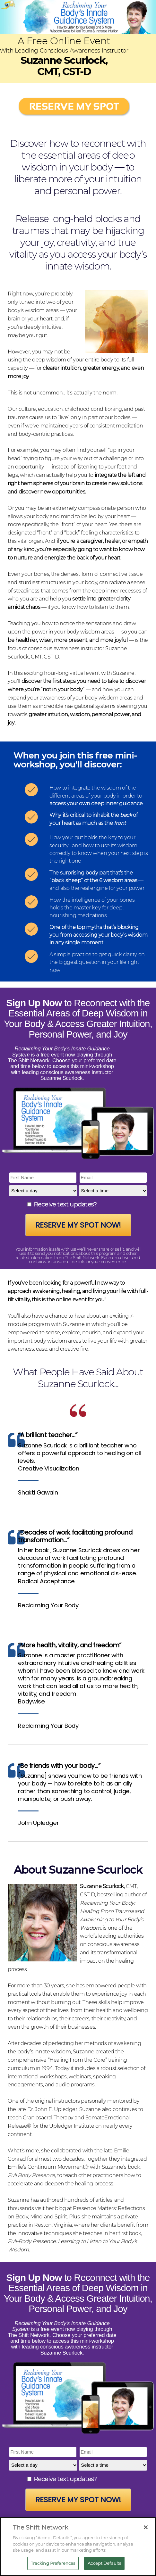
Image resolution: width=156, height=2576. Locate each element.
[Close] (146, 2527)
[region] (78, 2546)
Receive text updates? (65, 1204)
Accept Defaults (104, 2563)
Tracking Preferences (53, 2563)
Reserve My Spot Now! (78, 1225)
